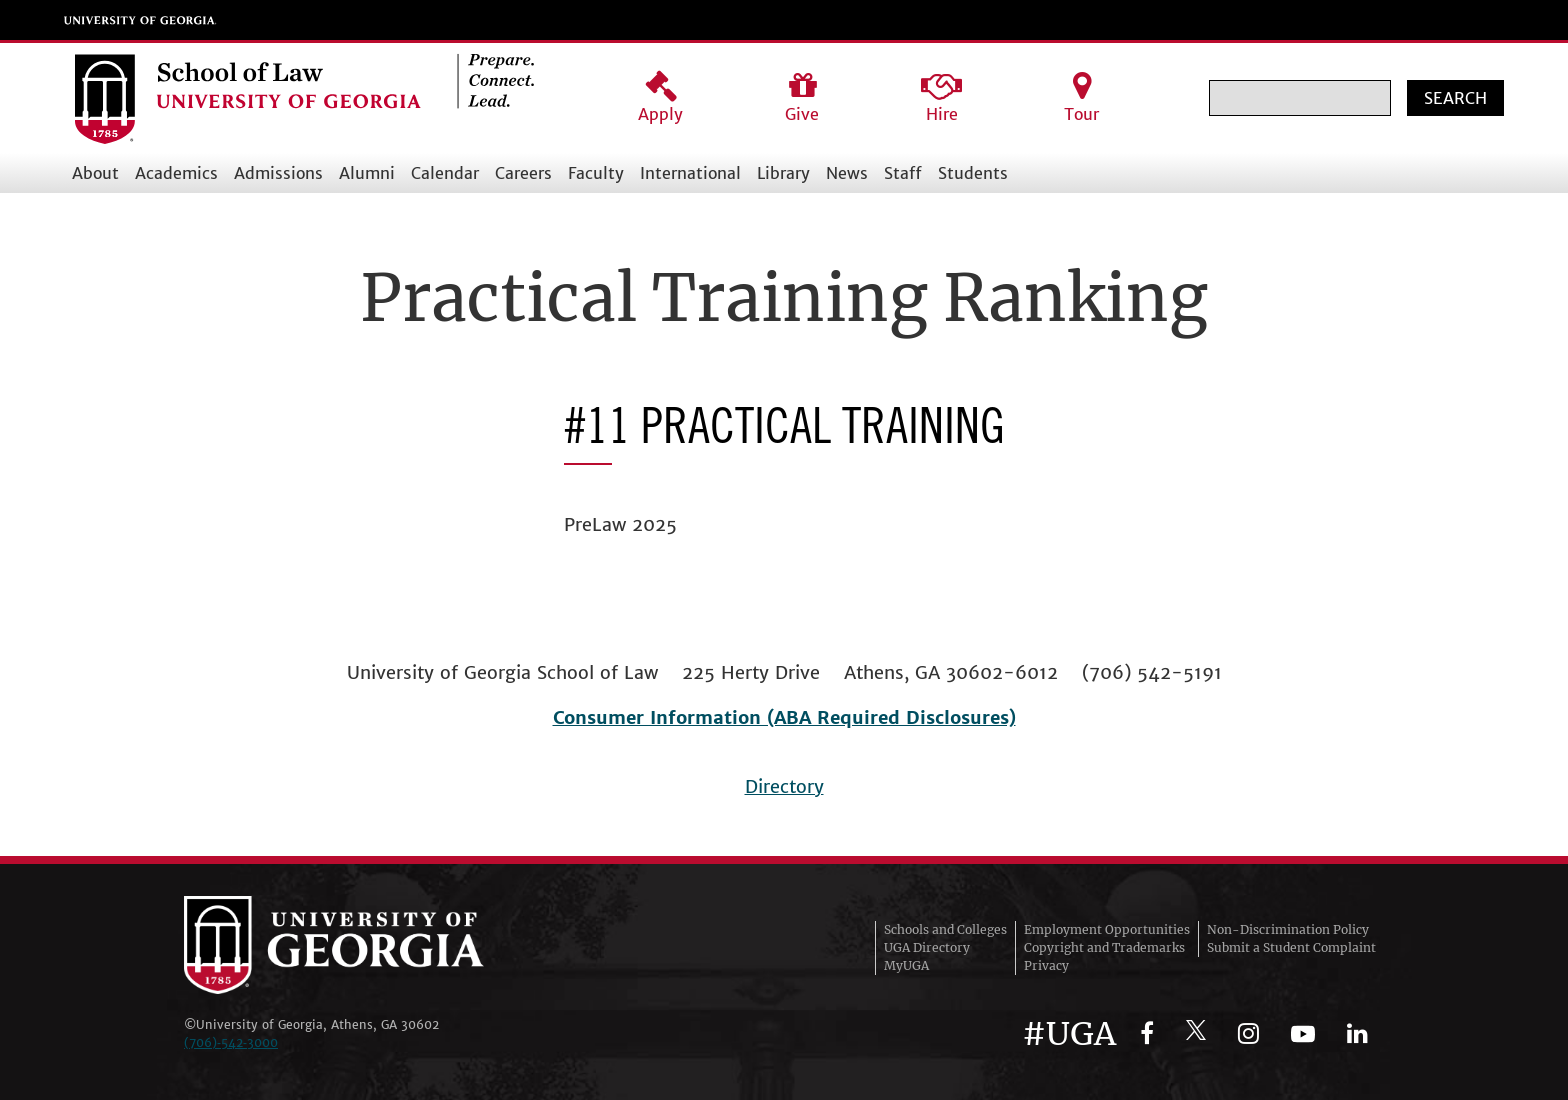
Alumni (367, 173)
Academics (176, 173)
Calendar (445, 173)
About (95, 173)
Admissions (278, 173)
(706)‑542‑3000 (231, 1042)
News (847, 173)
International (690, 173)
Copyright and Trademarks (1104, 947)
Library (783, 173)
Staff (903, 173)
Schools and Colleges (945, 929)
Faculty (596, 173)
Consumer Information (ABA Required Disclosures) (784, 717)
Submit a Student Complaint (1291, 947)
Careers (523, 173)
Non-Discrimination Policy (1288, 929)
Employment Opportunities (1107, 929)
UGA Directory (927, 947)
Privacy (1046, 965)
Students (973, 173)
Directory (784, 786)
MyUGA (906, 965)
